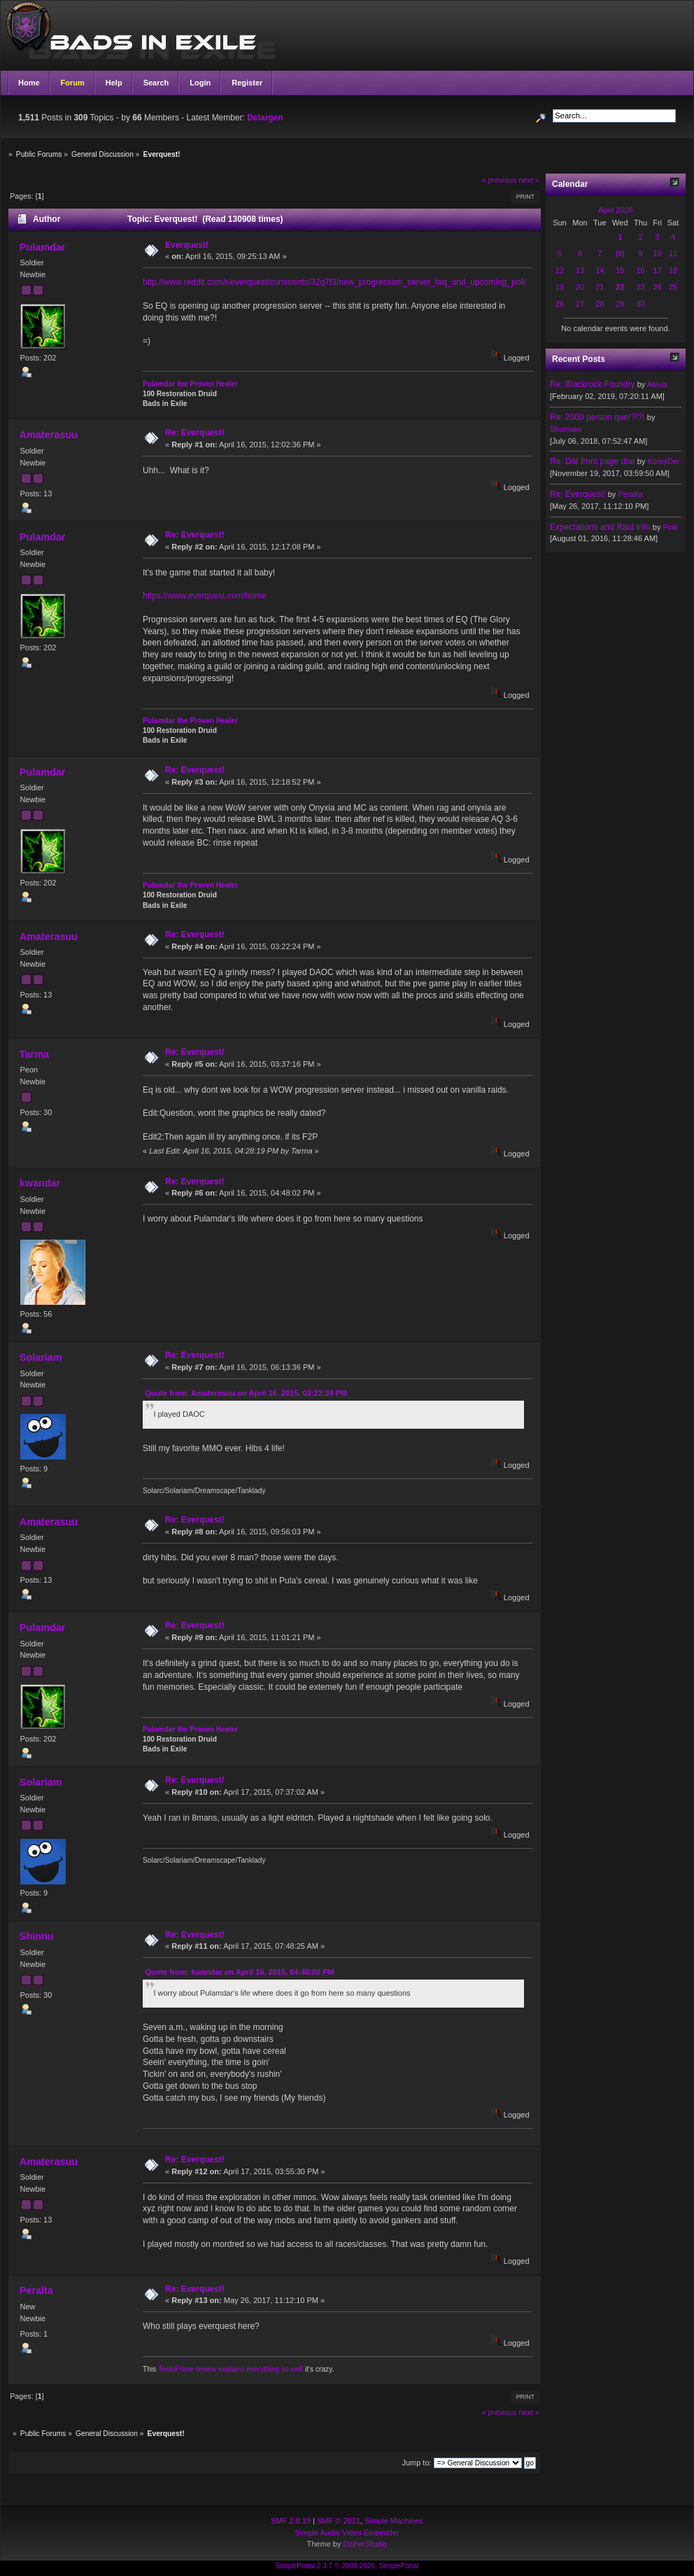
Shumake (566, 429)
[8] (620, 253)
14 (599, 270)
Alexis (657, 384)
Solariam (41, 1357)
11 (673, 253)
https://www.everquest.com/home (205, 596)
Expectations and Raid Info (600, 527)
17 (657, 270)
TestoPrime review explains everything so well (230, 2369)
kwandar (40, 1183)
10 (657, 253)
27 (580, 304)
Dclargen (265, 117)
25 (673, 287)
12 (559, 270)
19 (559, 287)
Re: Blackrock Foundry (592, 384)
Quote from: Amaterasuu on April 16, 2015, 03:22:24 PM (246, 1393)
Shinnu (37, 1936)
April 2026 (615, 210)
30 (640, 304)
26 (559, 304)
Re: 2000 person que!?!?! (597, 417)
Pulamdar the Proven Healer (190, 384)
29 (620, 304)
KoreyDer (663, 461)
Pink (670, 527)
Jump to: (416, 2462)
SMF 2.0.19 (291, 2520)
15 (620, 270)
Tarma (34, 1054)
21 (599, 287)
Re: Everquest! (195, 433)
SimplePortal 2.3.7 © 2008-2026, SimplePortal (347, 2566)
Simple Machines (393, 2520)
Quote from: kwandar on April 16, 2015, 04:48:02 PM (239, 1972)
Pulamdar (43, 247)
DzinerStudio (365, 2544)
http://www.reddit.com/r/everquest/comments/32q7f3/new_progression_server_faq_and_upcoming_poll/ (335, 282)
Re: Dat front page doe (592, 461)
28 (599, 304)
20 (580, 287)
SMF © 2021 (338, 2520)
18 (673, 270)
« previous (499, 180)
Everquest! (186, 245)
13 (580, 270)
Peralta (36, 2290)
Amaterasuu (49, 434)
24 (657, 287)
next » (528, 180)
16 (640, 270)
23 (640, 287)
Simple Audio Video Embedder (347, 2532)
